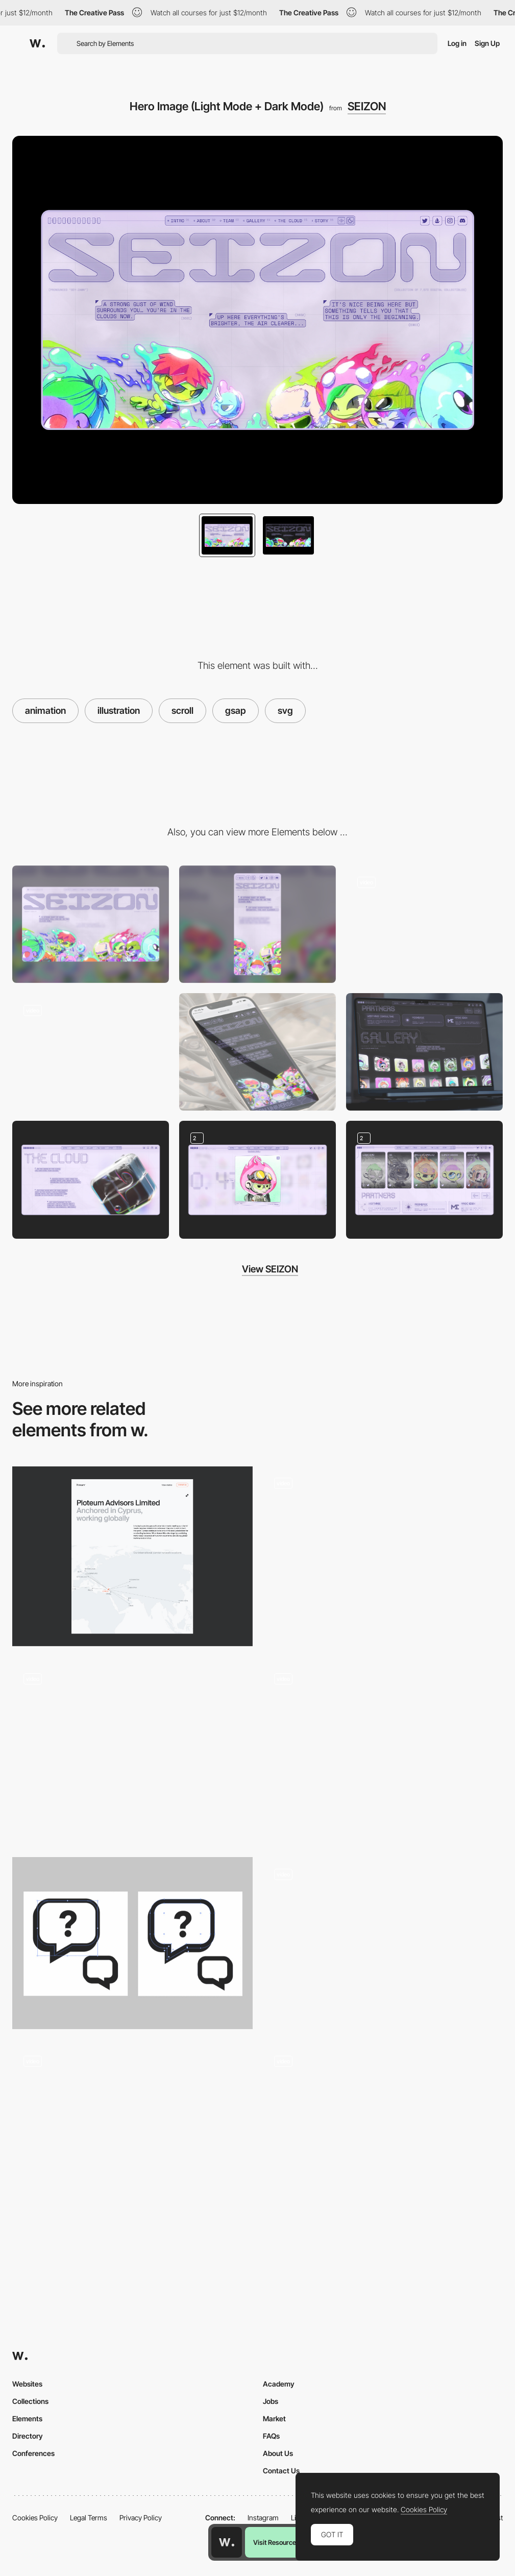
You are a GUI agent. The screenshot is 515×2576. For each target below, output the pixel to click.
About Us (278, 2453)
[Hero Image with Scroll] (383, 2134)
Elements (27, 2418)
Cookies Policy (35, 2517)
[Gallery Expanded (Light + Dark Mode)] (257, 1179)
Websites (27, 2383)
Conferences (33, 2453)
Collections (30, 2401)
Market (274, 2418)
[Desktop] (90, 924)
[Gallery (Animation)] (424, 924)
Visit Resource (274, 2542)
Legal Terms (88, 2517)
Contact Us (281, 2470)
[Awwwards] (37, 43)
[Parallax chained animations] (132, 1752)
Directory (27, 2435)
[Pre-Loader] (90, 1052)
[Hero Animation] (383, 1752)
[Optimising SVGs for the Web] (132, 1943)
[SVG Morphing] (383, 1556)
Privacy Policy (140, 2517)
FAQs (271, 2435)
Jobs (270, 2401)
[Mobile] (257, 924)
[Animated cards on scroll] (132, 2134)
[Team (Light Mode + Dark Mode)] (424, 1179)
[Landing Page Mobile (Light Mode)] (257, 1052)
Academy (279, 2383)
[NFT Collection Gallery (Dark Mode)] (424, 1052)
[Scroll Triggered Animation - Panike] (383, 1943)
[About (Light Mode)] (90, 1179)
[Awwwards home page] (226, 2542)
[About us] (132, 1556)
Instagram (263, 2517)
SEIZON (367, 106)
